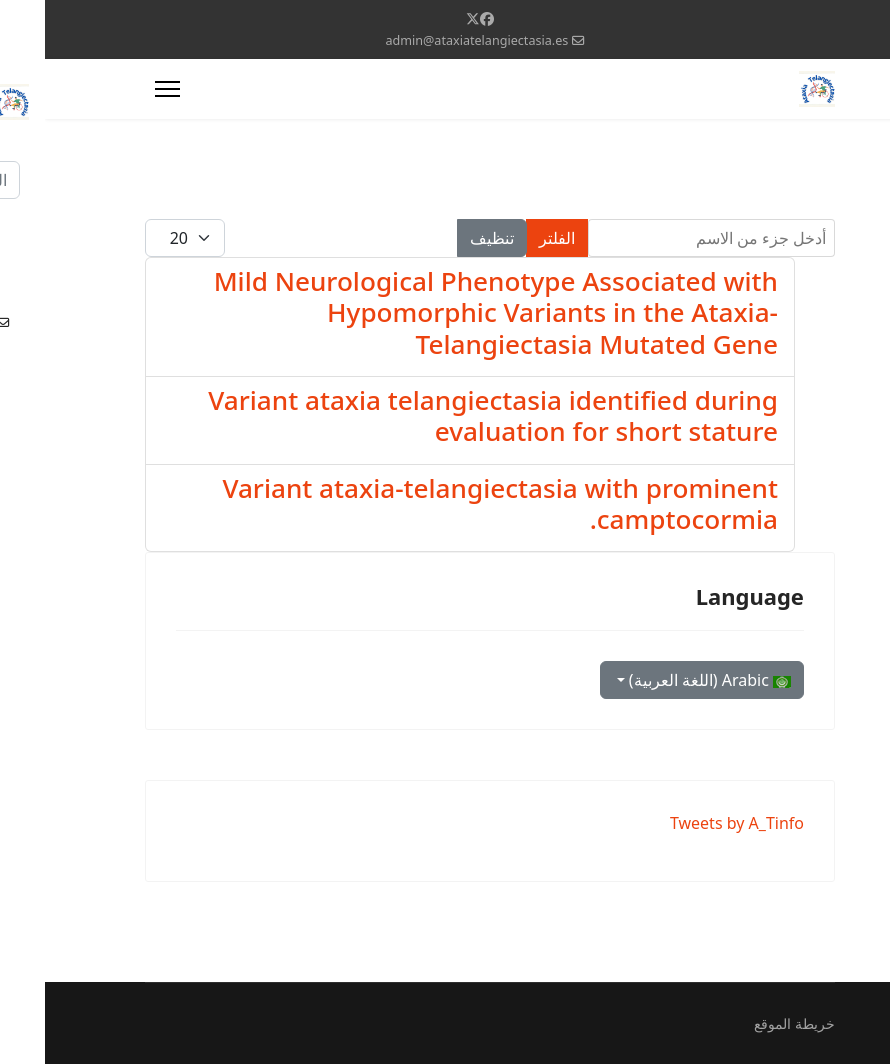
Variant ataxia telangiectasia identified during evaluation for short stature (448, 415)
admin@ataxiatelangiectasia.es (431, 40)
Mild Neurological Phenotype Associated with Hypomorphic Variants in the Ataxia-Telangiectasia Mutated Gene (451, 312)
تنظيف (447, 238)
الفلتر (512, 238)
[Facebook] (442, 18)
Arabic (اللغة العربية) (663, 680)
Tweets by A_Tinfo (692, 823)
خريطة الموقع (749, 1023)
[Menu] (122, 89)
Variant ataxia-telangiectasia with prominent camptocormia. (455, 503)
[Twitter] (428, 18)
